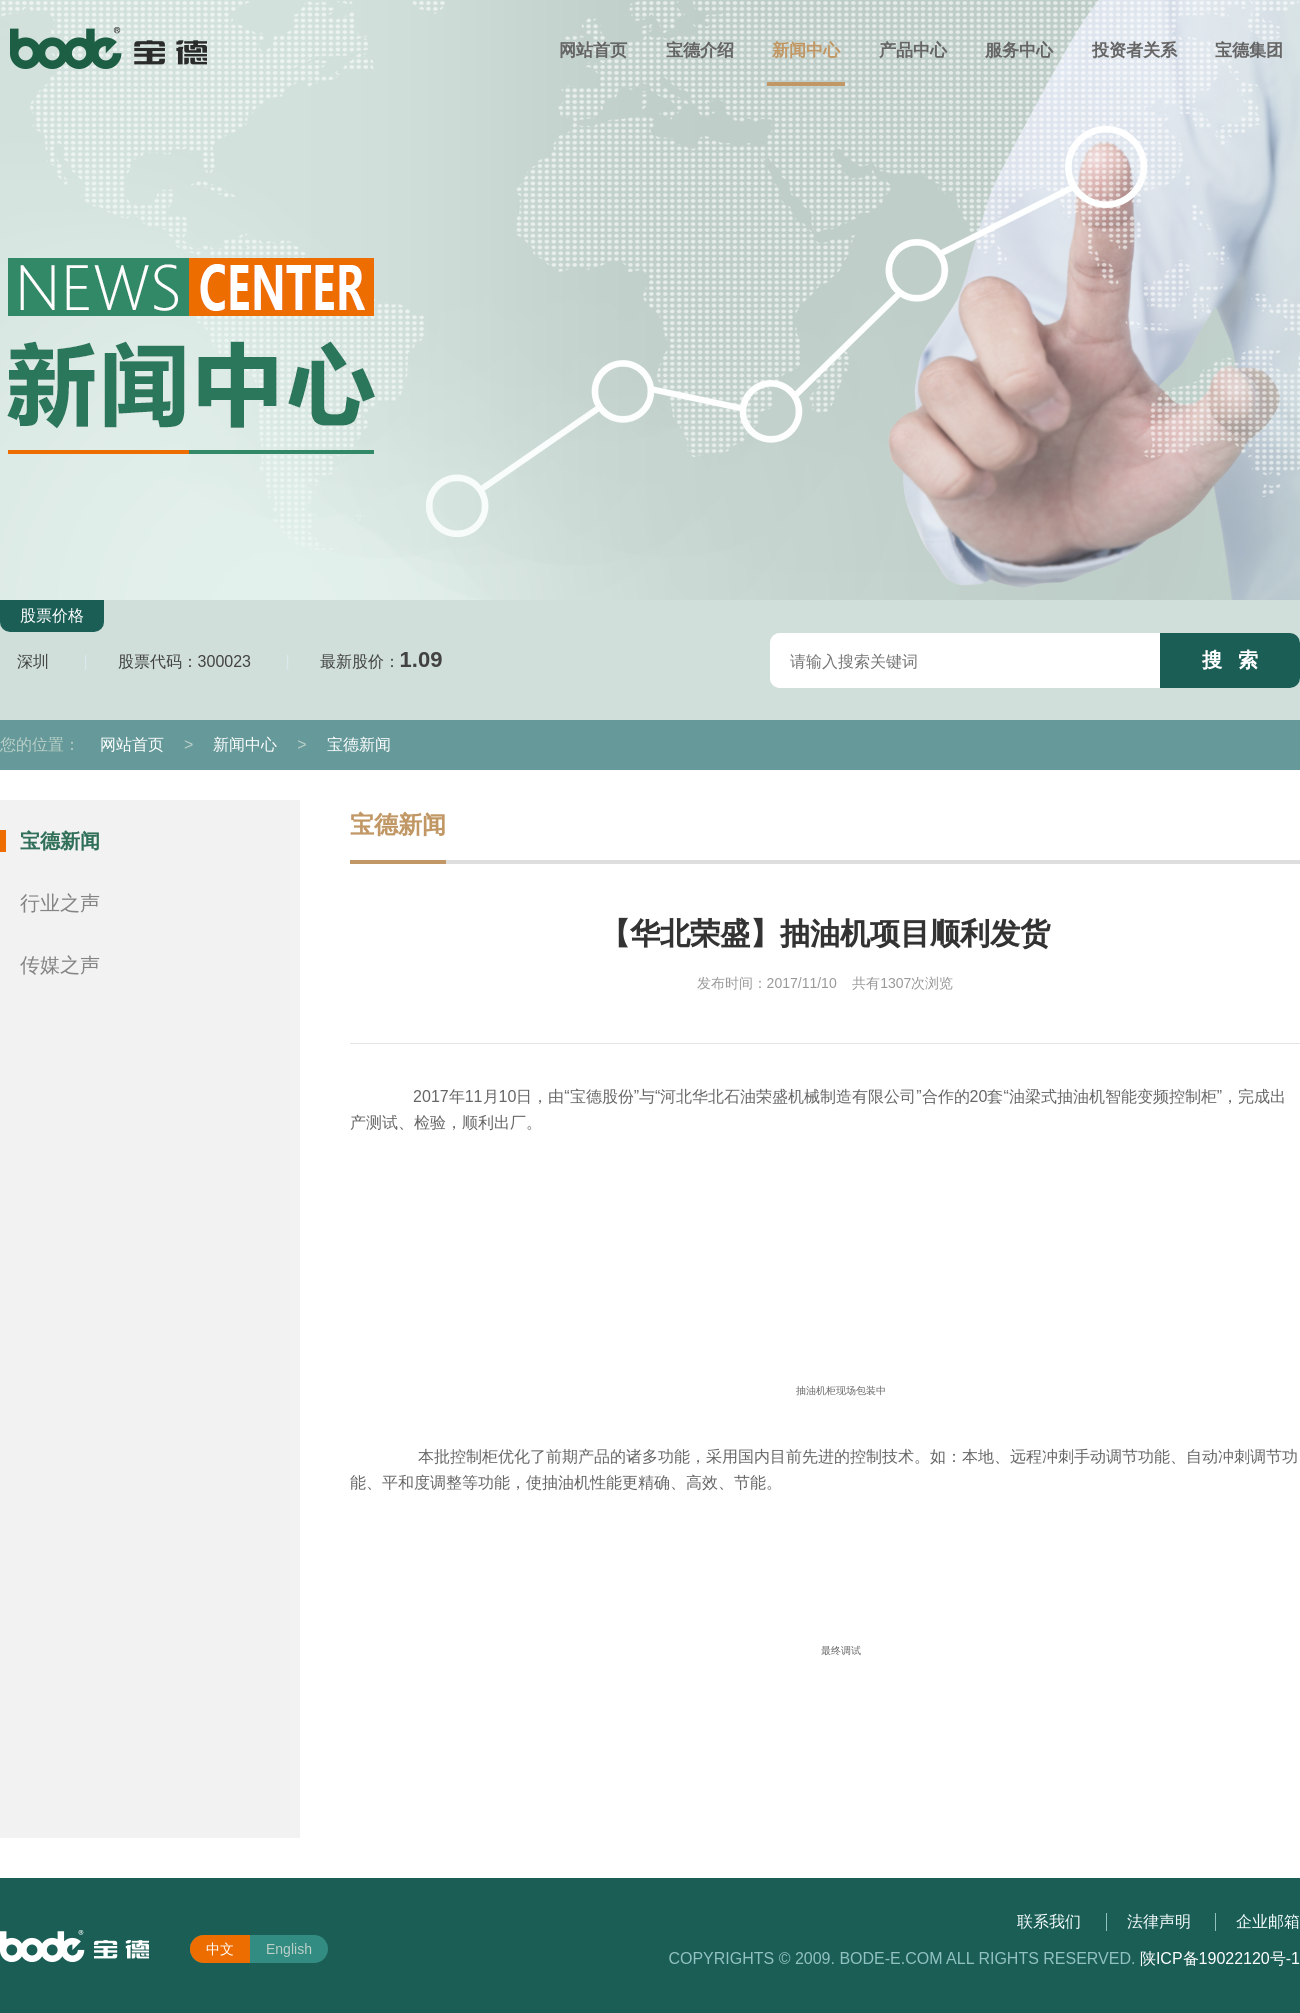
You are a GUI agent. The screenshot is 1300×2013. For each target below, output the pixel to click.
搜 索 (1230, 660)
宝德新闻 (359, 744)
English (289, 1949)
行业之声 (60, 903)
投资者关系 (1134, 50)
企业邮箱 (1268, 1921)
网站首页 (593, 50)
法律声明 (1159, 1921)
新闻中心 (806, 50)
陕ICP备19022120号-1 (1220, 1958)
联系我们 (1049, 1921)
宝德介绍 (700, 50)
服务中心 (1019, 50)
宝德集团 (1249, 50)
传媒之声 (60, 965)
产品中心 (913, 50)
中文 (220, 1949)
